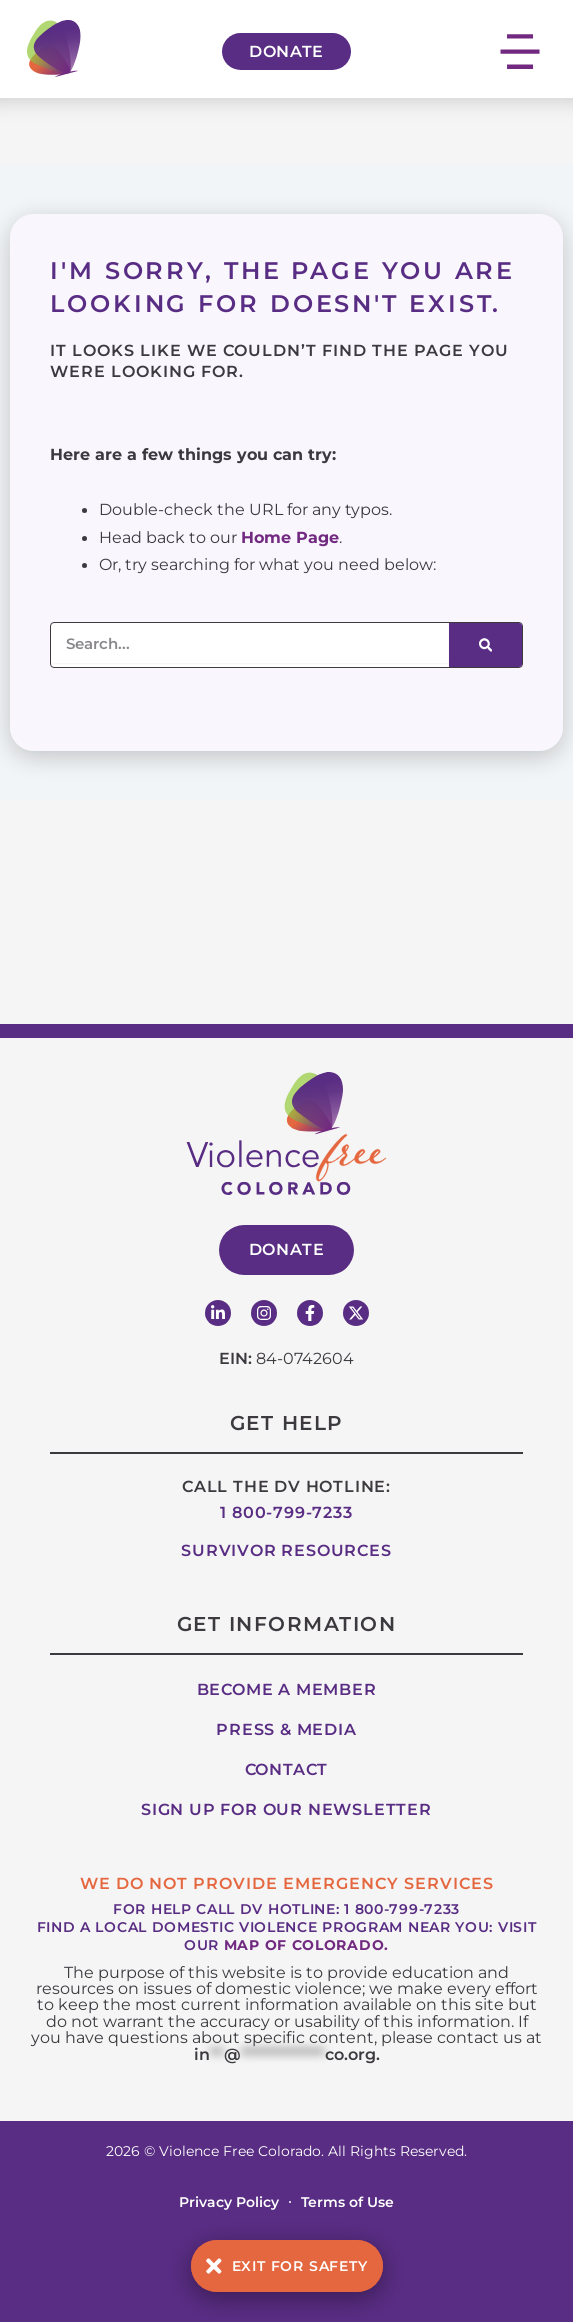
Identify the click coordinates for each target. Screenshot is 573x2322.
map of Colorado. (306, 1945)
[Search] (485, 645)
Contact (287, 1769)
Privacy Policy (229, 2202)
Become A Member (287, 1689)
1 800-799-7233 (286, 1512)
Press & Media (286, 1729)
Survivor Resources (286, 1550)
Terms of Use (347, 2202)
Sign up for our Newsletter (286, 1809)
